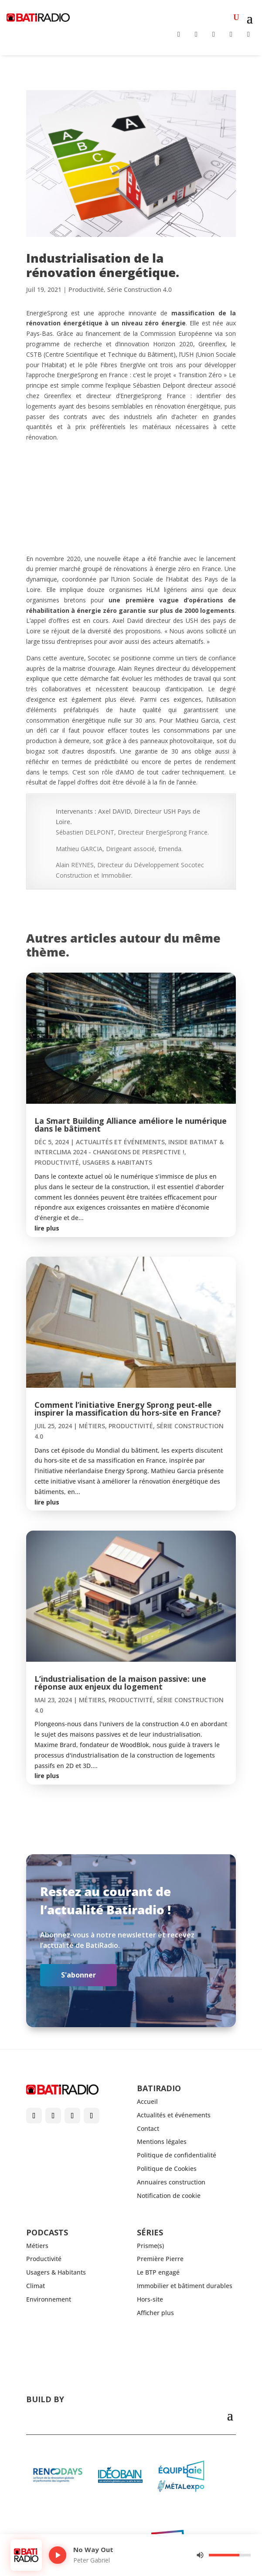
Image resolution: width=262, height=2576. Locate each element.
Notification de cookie (169, 2195)
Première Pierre (160, 2259)
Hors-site (150, 2299)
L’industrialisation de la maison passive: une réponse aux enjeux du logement (120, 1682)
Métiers (92, 1426)
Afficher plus (155, 2313)
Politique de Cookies (167, 2168)
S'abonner (78, 1975)
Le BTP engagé (158, 2272)
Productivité (86, 289)
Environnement (48, 2299)
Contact (148, 2128)
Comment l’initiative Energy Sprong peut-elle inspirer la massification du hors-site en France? (127, 1409)
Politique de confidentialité (176, 2155)
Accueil (147, 2101)
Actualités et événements (120, 1142)
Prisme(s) (150, 2245)
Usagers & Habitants (117, 1162)
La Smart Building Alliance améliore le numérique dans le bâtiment (130, 1125)
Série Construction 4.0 (139, 289)
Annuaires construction (171, 2182)
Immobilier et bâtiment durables (184, 2286)
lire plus (46, 1228)
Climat (35, 2286)
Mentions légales (162, 2141)
